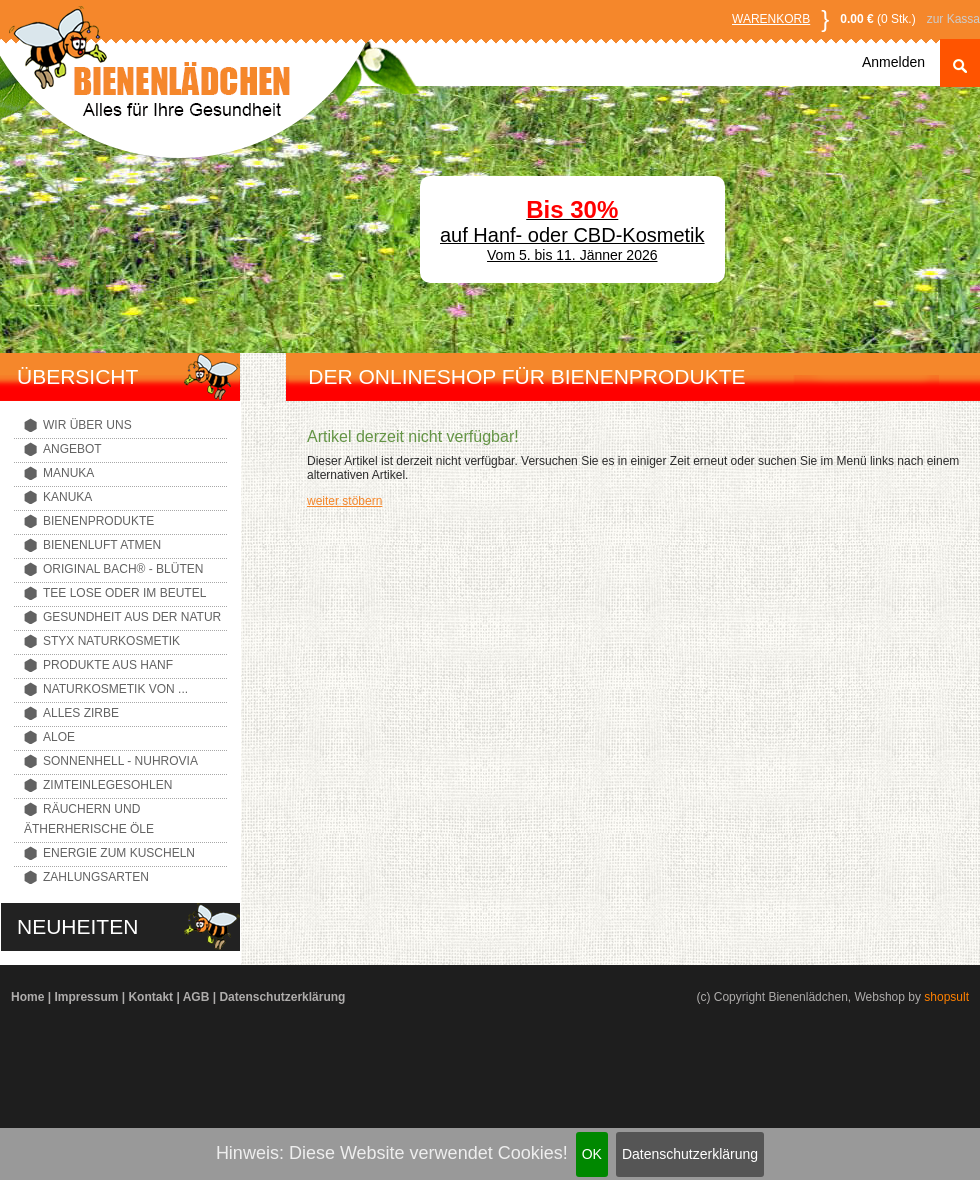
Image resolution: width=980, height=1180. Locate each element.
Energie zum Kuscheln (119, 853)
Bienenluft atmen (102, 545)
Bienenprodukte (98, 521)
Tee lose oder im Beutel (124, 593)
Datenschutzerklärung (690, 1154)
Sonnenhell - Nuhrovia (120, 761)
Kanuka (67, 497)
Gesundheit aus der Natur (132, 617)
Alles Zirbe (81, 713)
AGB (196, 997)
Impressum (86, 997)
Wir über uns (87, 425)
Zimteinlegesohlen (107, 785)
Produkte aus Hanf (108, 665)
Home (27, 997)
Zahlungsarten (96, 877)
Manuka (68, 473)
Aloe (59, 737)
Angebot (72, 449)
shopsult (946, 997)
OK (592, 1154)
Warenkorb (771, 19)
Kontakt (150, 997)
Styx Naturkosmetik (111, 641)
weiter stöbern (344, 501)
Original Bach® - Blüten (123, 569)
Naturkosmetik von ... (115, 689)
